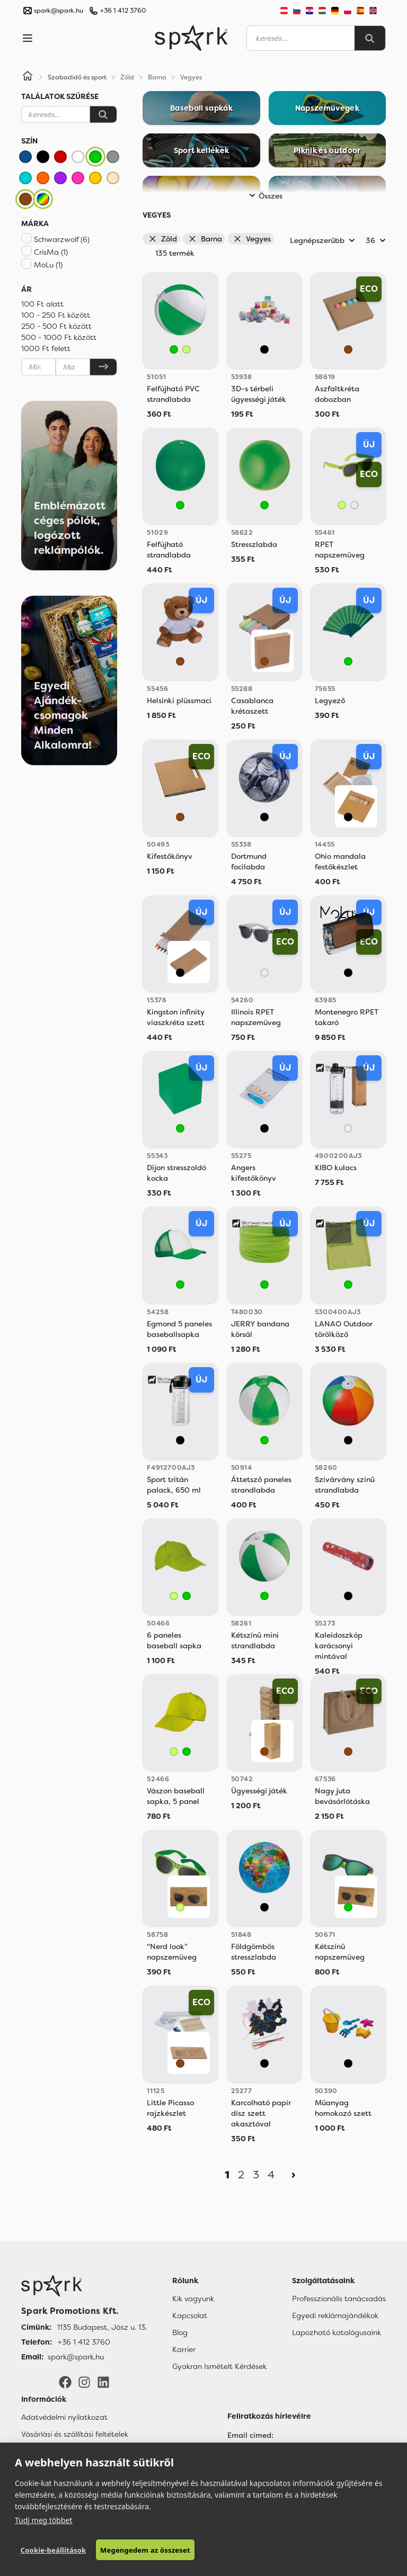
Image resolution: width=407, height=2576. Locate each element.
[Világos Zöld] (186, 349)
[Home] (27, 77)
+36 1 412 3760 (123, 10)
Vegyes (252, 239)
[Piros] (60, 156)
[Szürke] (113, 156)
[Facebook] (65, 2381)
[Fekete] (43, 156)
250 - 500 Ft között (56, 326)
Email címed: (250, 2435)
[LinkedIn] (103, 2381)
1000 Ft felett (45, 348)
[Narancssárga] (43, 178)
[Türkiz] (25, 178)
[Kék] (25, 156)
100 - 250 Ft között (55, 315)
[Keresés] (103, 114)
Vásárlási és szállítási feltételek (74, 2434)
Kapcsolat (189, 2315)
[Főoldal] (84, 2285)
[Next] (293, 2175)
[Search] (370, 38)
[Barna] (25, 199)
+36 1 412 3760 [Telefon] (84, 2342)
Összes (264, 196)
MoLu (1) (48, 265)
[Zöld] (95, 156)
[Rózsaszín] (78, 178)
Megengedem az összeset (145, 2550)
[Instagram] (84, 2381)
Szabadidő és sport (77, 77)
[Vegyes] (43, 199)
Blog (180, 2332)
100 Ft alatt (42, 304)
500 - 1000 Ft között (58, 337)
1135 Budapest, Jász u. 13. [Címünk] (102, 2327)
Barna (205, 239)
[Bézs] (113, 178)
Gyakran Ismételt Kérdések (219, 2366)
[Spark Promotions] (191, 38)
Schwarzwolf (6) (62, 239)
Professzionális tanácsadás (339, 2298)
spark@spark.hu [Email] (76, 2357)
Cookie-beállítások (53, 2550)
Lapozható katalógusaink (336, 2332)
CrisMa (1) (51, 252)
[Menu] (27, 38)
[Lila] (60, 178)
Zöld (162, 239)
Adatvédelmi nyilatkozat (64, 2417)
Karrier (184, 2349)
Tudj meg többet (44, 2520)
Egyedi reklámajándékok (335, 2315)
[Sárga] (95, 178)
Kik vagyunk (193, 2298)
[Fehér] (78, 156)
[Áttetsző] (354, 505)
